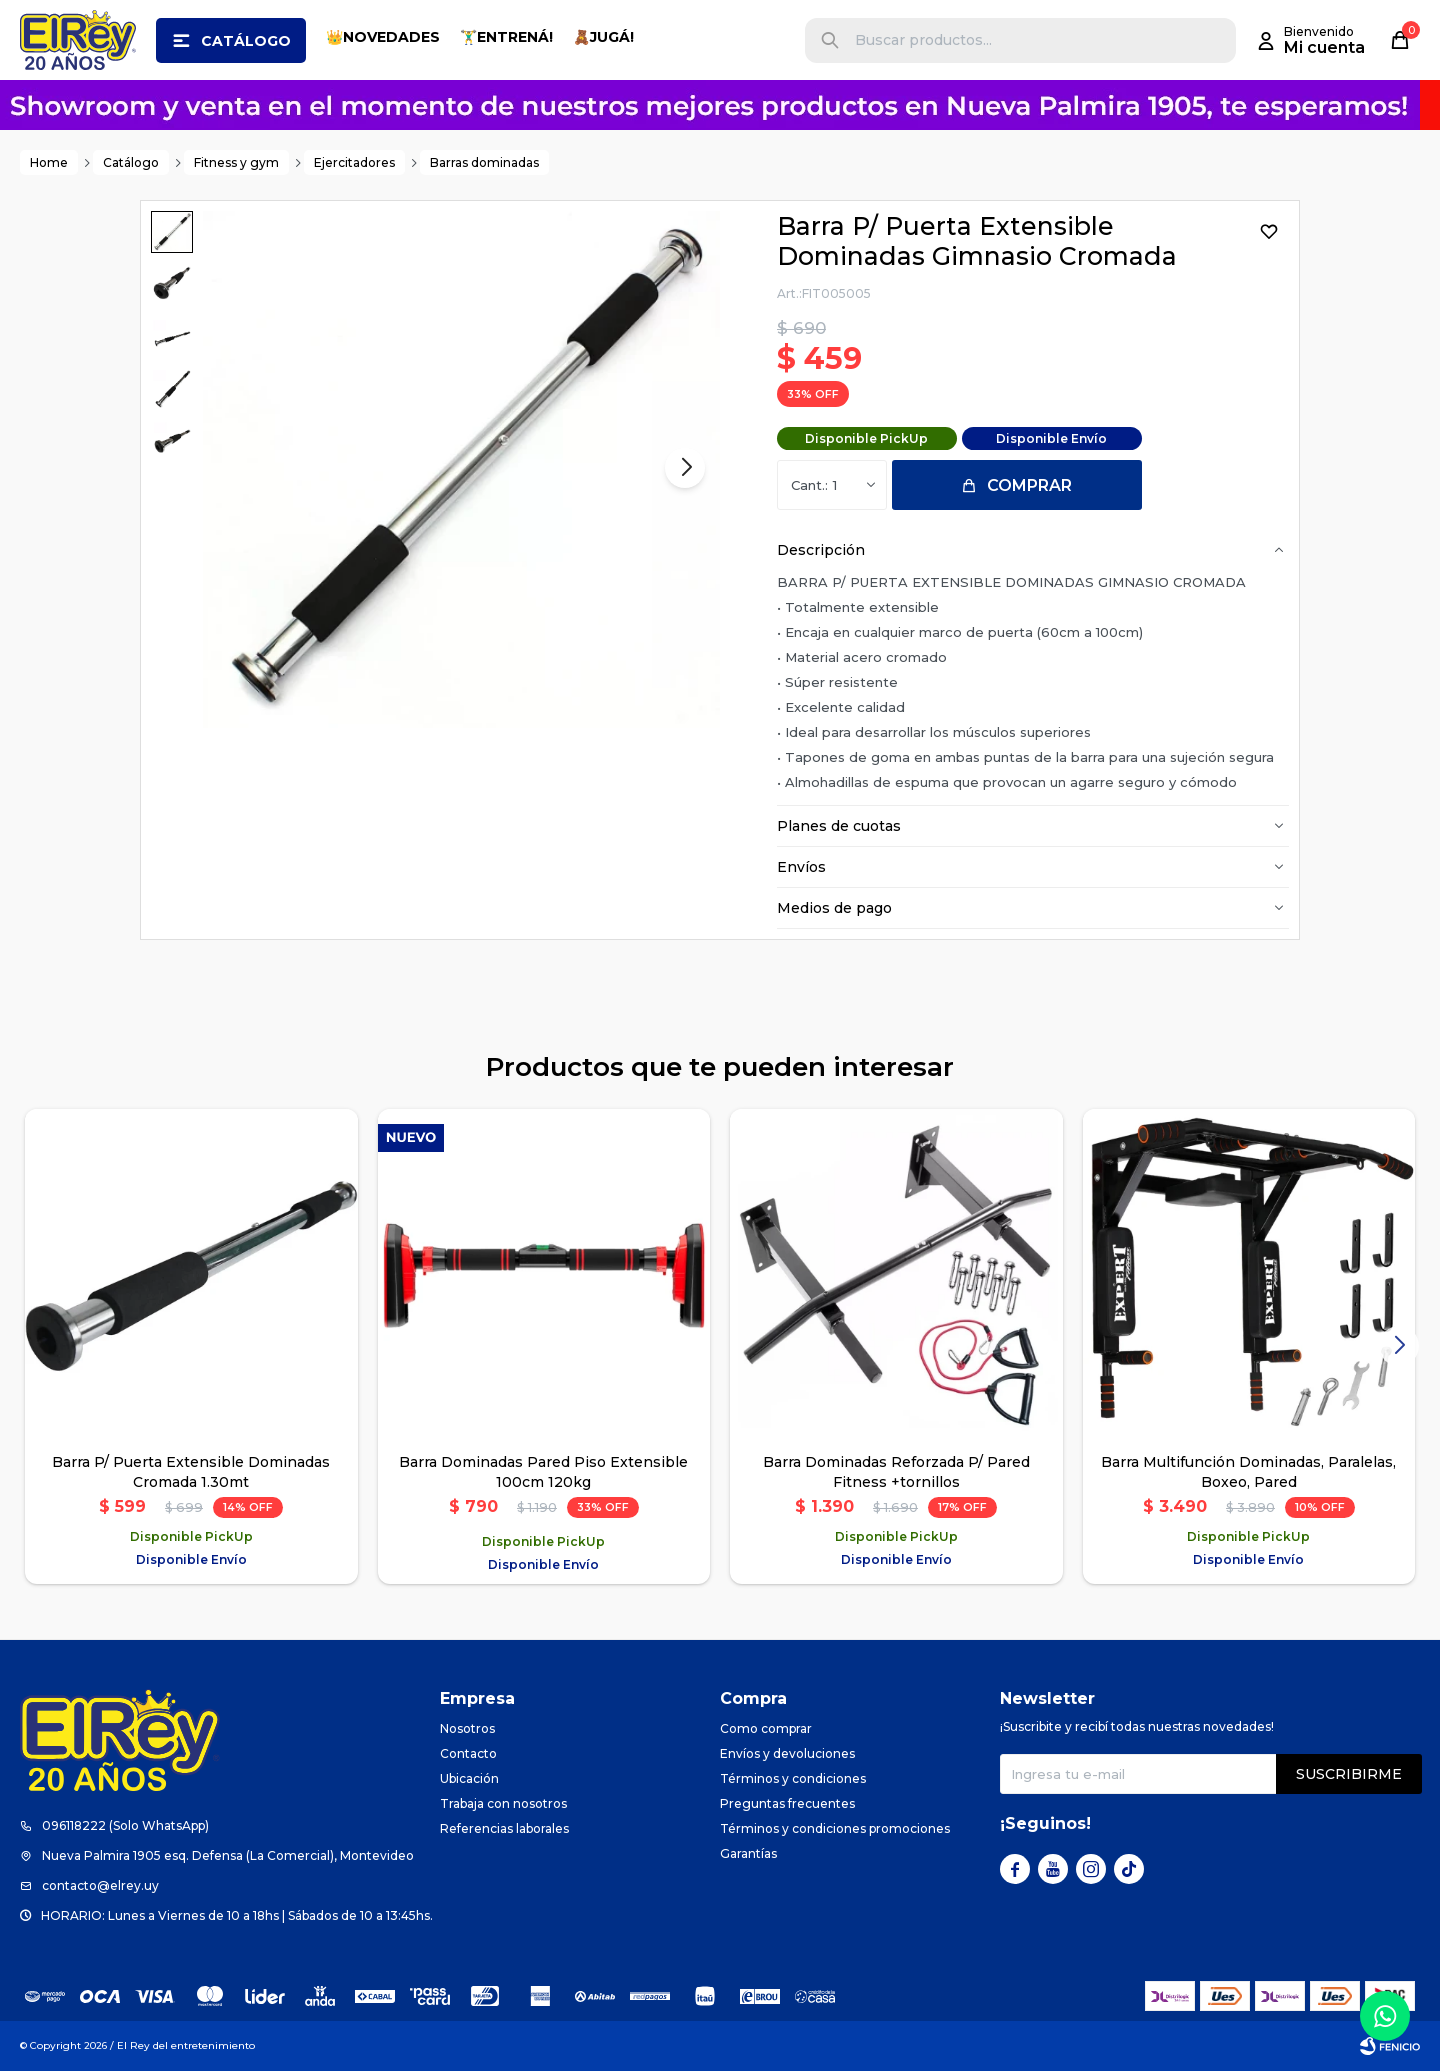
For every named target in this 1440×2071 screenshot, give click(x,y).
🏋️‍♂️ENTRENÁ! (506, 37)
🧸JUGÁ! (603, 37)
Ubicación (469, 1778)
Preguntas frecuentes (787, 1803)
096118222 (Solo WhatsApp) (125, 1825)
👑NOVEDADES (383, 37)
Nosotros (467, 1728)
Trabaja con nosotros (503, 1803)
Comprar (1029, 485)
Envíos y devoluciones (787, 1753)
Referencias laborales (504, 1828)
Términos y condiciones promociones (835, 1828)
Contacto (468, 1753)
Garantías (748, 1853)
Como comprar (766, 1728)
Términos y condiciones (793, 1778)
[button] (830, 40)
